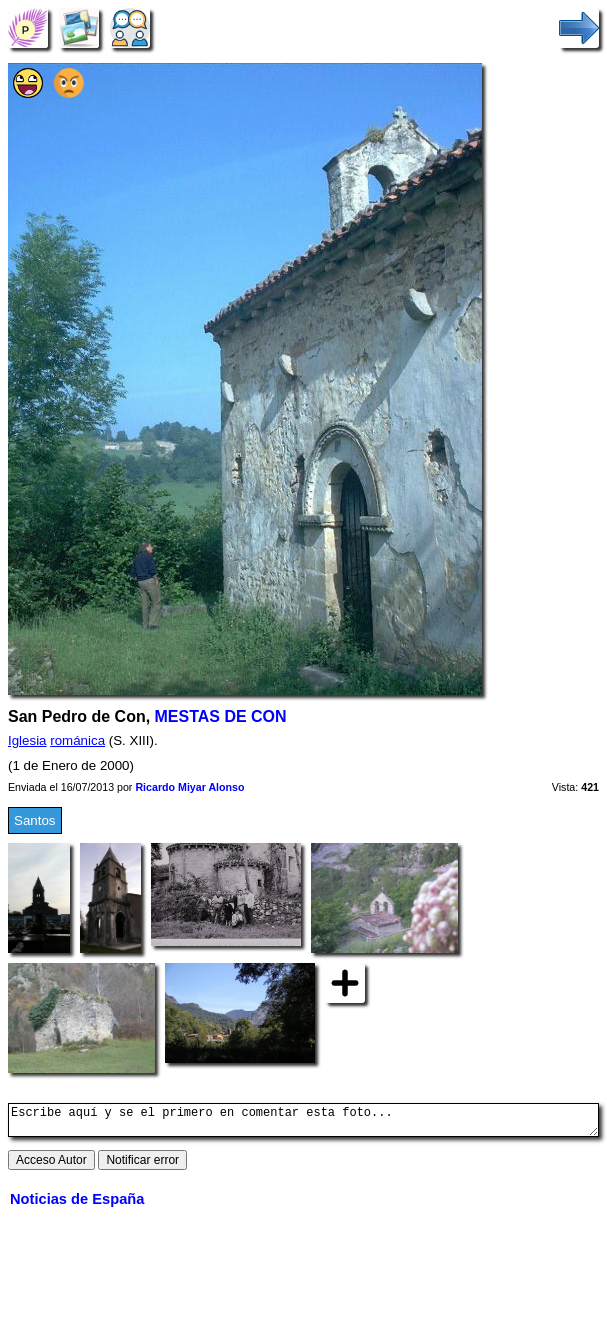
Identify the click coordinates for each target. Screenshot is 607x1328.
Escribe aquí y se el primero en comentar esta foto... (303, 1123)
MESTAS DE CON (221, 716)
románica (77, 740)
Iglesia (27, 740)
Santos (35, 820)
